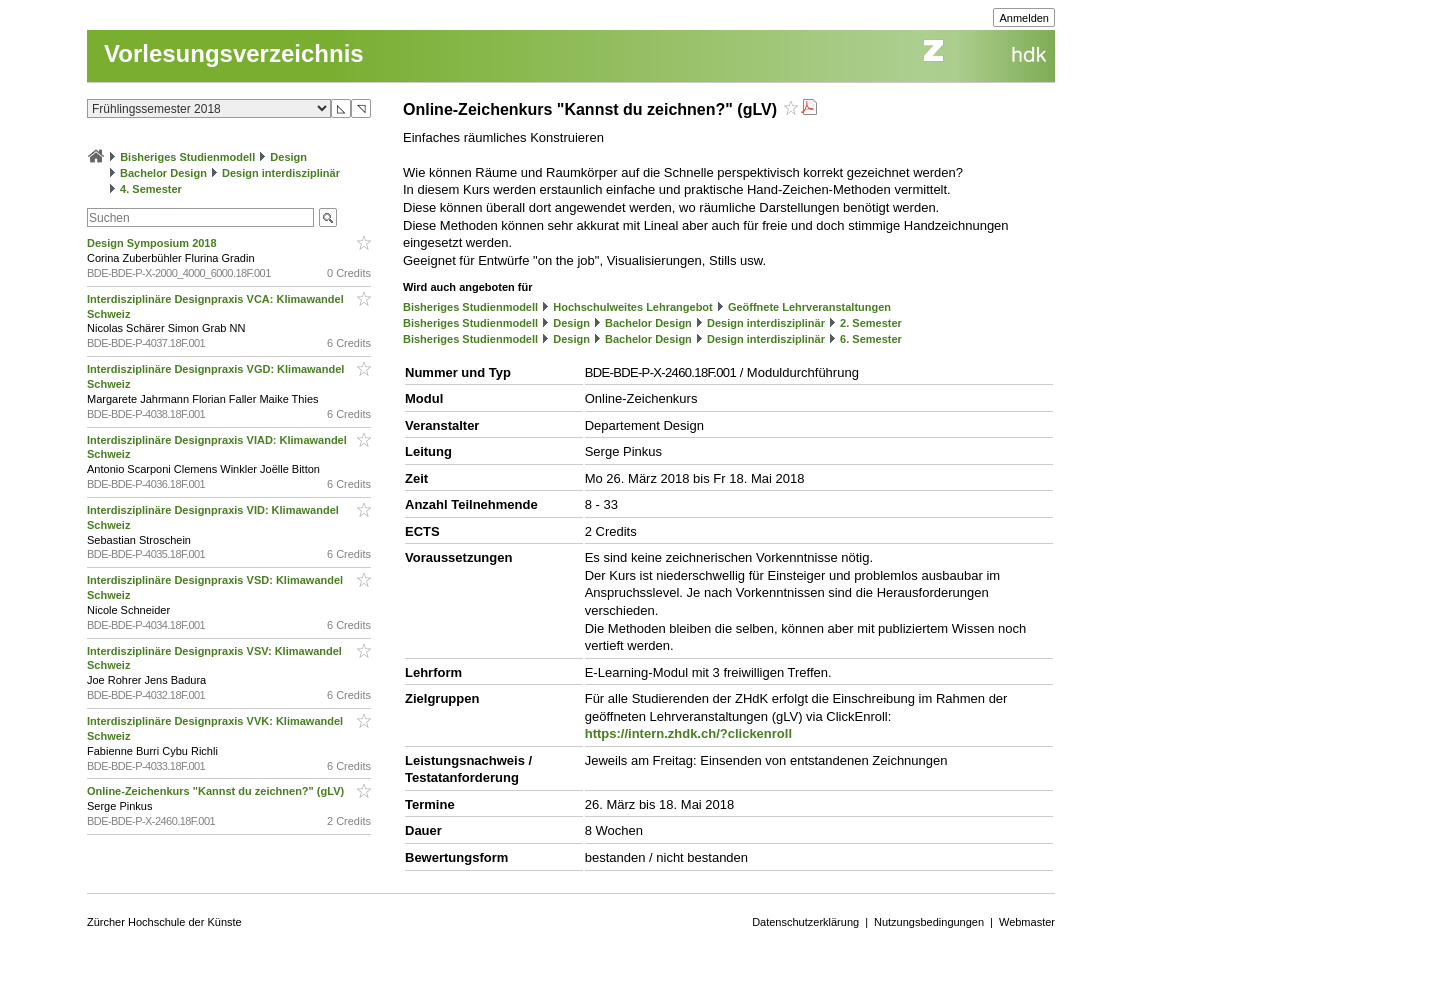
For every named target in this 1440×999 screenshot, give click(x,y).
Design (288, 157)
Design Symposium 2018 (153, 243)
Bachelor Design (163, 173)
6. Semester (871, 339)
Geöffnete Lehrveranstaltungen (809, 307)
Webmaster (1027, 922)
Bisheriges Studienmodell (187, 157)
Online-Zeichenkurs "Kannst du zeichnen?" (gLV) (217, 791)
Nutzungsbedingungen (929, 922)
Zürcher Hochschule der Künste (164, 922)
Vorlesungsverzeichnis (234, 53)
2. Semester (871, 323)
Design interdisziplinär (281, 173)
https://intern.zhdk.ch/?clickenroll (688, 733)
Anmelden (1024, 18)
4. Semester (151, 189)
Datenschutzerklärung (805, 922)
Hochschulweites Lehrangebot (633, 307)
